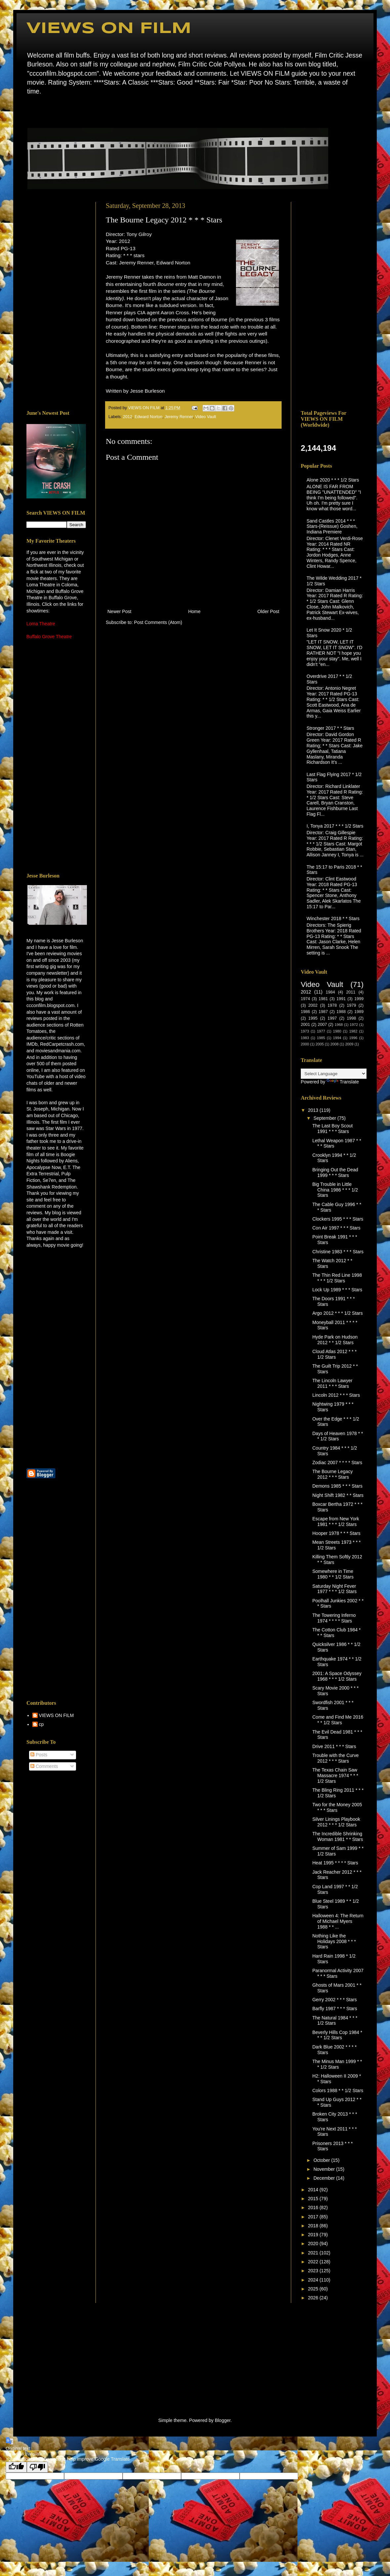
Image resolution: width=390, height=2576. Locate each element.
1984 (330, 992)
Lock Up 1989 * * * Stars (337, 1289)
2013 (314, 1110)
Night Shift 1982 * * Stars (338, 1495)
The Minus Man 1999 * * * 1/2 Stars (337, 2064)
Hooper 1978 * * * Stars (336, 1533)
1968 (338, 1025)
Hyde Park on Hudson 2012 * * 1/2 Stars (335, 1339)
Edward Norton (148, 416)
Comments (44, 1766)
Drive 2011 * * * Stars (334, 1746)
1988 (341, 1011)
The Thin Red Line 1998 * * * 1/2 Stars (337, 1277)
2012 (127, 416)
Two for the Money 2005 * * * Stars (337, 1807)
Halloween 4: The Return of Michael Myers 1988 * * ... (338, 1921)
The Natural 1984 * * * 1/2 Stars (334, 2020)
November (324, 2169)
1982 (353, 1031)
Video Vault (205, 416)
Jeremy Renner (179, 416)
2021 (314, 2252)
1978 (332, 1005)
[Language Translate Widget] (334, 1074)
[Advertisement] (56, 301)
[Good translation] (16, 2467)
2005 (320, 1044)
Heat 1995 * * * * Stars (335, 1862)
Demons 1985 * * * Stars (337, 1486)
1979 (351, 1005)
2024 (314, 2280)
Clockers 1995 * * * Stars (337, 1219)
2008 (335, 1044)
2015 (314, 2198)
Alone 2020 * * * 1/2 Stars (333, 480)
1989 (359, 1011)
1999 (359, 998)
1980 (337, 1031)
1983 (305, 1038)
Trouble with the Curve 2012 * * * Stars (335, 1758)
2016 (314, 2207)
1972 (354, 1025)
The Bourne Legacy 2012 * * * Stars (332, 1474)
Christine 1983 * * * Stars (338, 1251)
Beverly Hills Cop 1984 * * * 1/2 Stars (337, 2035)
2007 (322, 1024)
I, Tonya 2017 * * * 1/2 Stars (335, 826)
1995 (313, 1018)
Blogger (222, 2420)
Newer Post (119, 611)
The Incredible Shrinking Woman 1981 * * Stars (337, 1836)
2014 (314, 2189)
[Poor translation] (37, 2467)
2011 (350, 992)
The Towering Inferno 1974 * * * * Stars (334, 1618)
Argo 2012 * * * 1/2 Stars (337, 1313)
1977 (321, 1031)
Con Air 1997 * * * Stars (336, 1227)
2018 (314, 2225)
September (325, 1118)
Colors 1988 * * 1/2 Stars (337, 2090)
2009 (349, 1044)
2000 (305, 1044)
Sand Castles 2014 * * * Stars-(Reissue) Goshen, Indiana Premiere (332, 526)
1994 (337, 1038)
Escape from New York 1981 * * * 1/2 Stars (335, 1521)
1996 (353, 1038)
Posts (38, 1754)
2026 (314, 2297)
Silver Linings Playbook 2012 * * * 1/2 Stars (336, 1821)
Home (28, 110)
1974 (305, 998)
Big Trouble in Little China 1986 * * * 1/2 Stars (335, 1190)
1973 (305, 1031)
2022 (314, 2261)
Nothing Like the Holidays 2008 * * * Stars (334, 1941)
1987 (323, 1011)
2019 (314, 2234)
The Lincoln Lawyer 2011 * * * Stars (332, 1383)
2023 (314, 2270)
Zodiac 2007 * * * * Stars (337, 1462)
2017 (314, 2216)
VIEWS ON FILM (108, 28)
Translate (343, 1081)
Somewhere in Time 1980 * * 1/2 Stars (333, 1574)
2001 (305, 1024)
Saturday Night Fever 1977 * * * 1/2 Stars (334, 1588)
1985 (321, 1038)
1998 (351, 1018)
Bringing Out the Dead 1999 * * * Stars (335, 1172)
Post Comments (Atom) (158, 622)
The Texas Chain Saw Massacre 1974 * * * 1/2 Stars (335, 1775)
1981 (323, 998)
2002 (313, 1005)
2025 (314, 2288)
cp (41, 1724)
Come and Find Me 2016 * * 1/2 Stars (337, 1719)
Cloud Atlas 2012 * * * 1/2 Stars (334, 1354)
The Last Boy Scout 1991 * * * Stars (332, 1128)
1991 (341, 998)
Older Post (268, 611)
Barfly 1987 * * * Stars (334, 2008)
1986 (305, 1011)
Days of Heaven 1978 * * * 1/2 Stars (337, 1436)
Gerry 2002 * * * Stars (334, 1999)
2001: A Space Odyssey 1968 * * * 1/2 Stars (337, 1676)
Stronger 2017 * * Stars (330, 728)
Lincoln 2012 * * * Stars (336, 1395)
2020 (314, 2243)
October (322, 2160)
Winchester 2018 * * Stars (333, 918)
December (324, 2178)
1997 (332, 1018)
